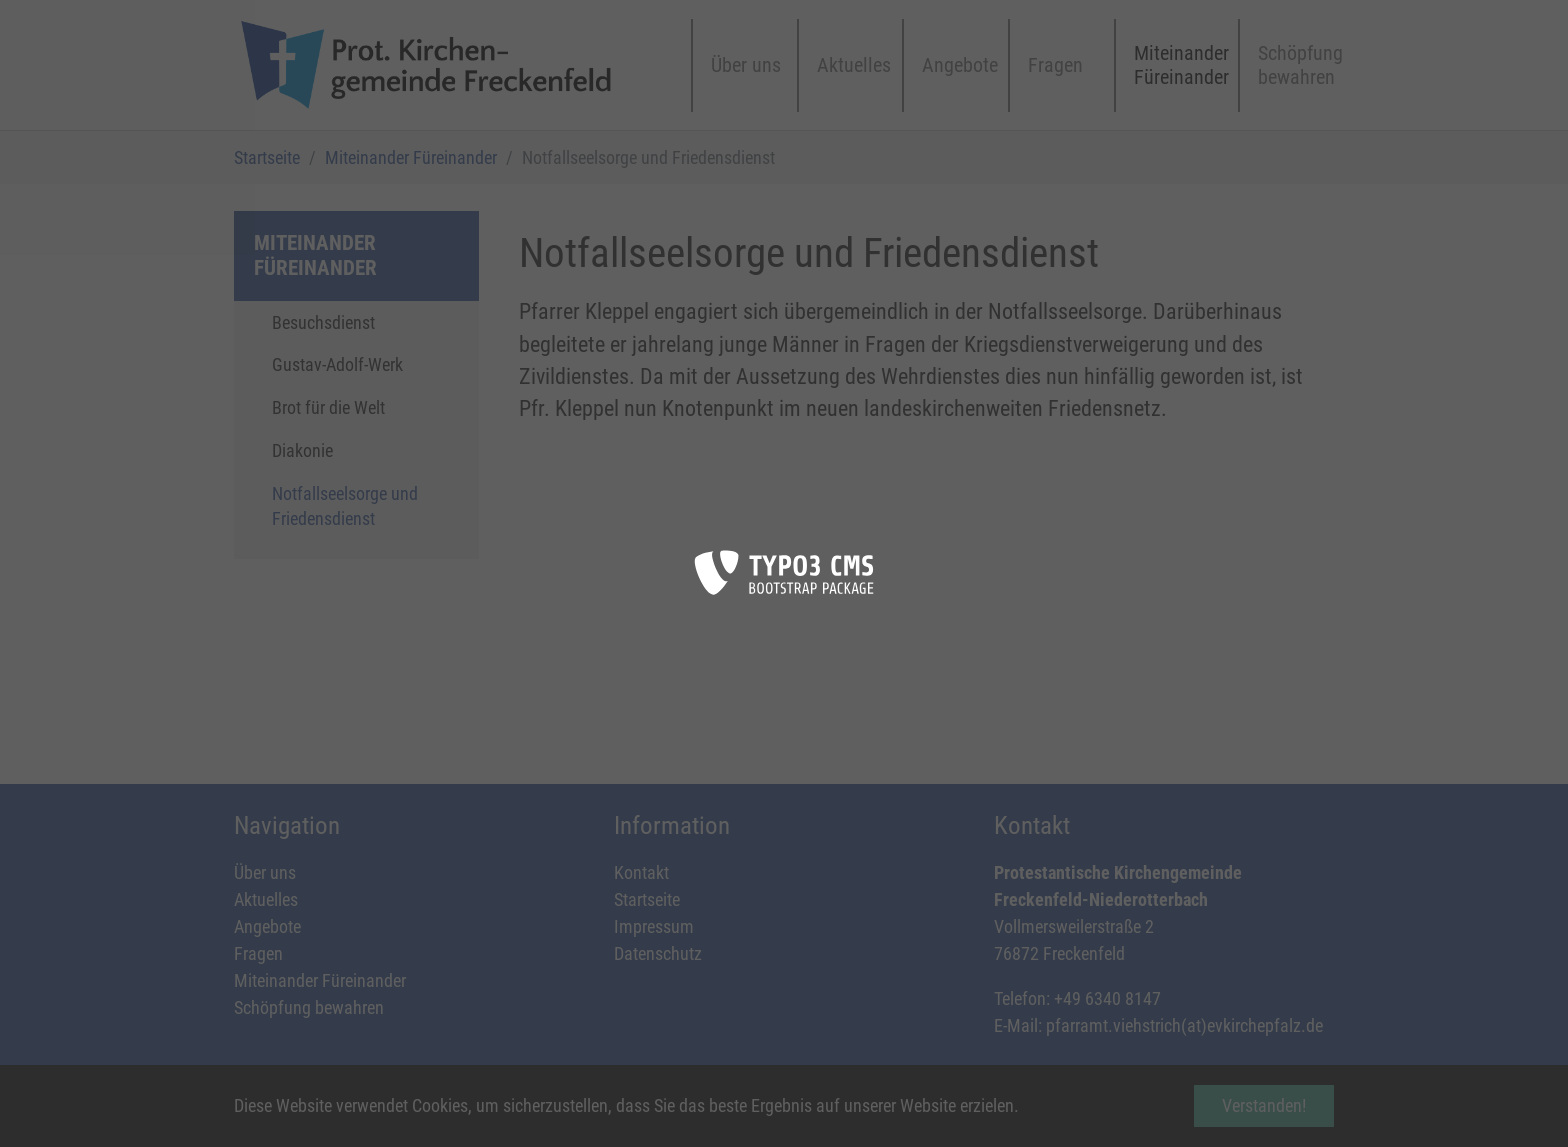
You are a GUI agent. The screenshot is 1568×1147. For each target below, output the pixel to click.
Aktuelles (266, 899)
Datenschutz (658, 953)
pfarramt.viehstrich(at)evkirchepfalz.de (1184, 1025)
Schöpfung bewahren (309, 1007)
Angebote (267, 926)
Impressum (654, 926)
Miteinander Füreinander (320, 980)
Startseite (647, 899)
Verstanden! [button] (1264, 1105)
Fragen (258, 953)
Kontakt (641, 872)
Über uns (265, 872)
